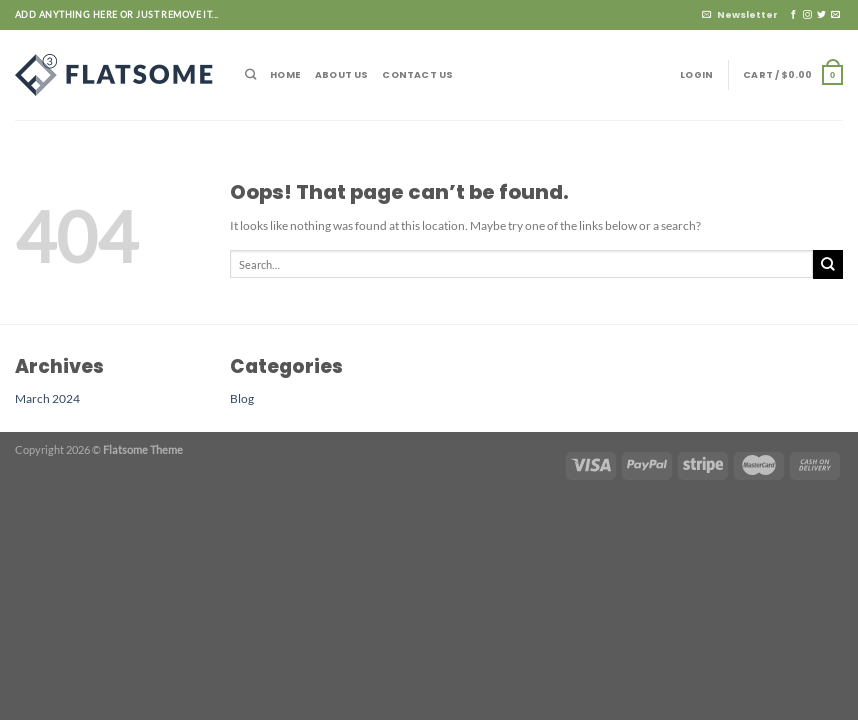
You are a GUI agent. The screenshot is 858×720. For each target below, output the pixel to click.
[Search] (250, 74)
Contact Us (417, 74)
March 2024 (47, 398)
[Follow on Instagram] (807, 15)
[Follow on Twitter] (821, 15)
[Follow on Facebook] (793, 15)
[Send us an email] (835, 15)
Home (285, 74)
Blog (242, 398)
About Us (342, 74)
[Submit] (828, 264)
